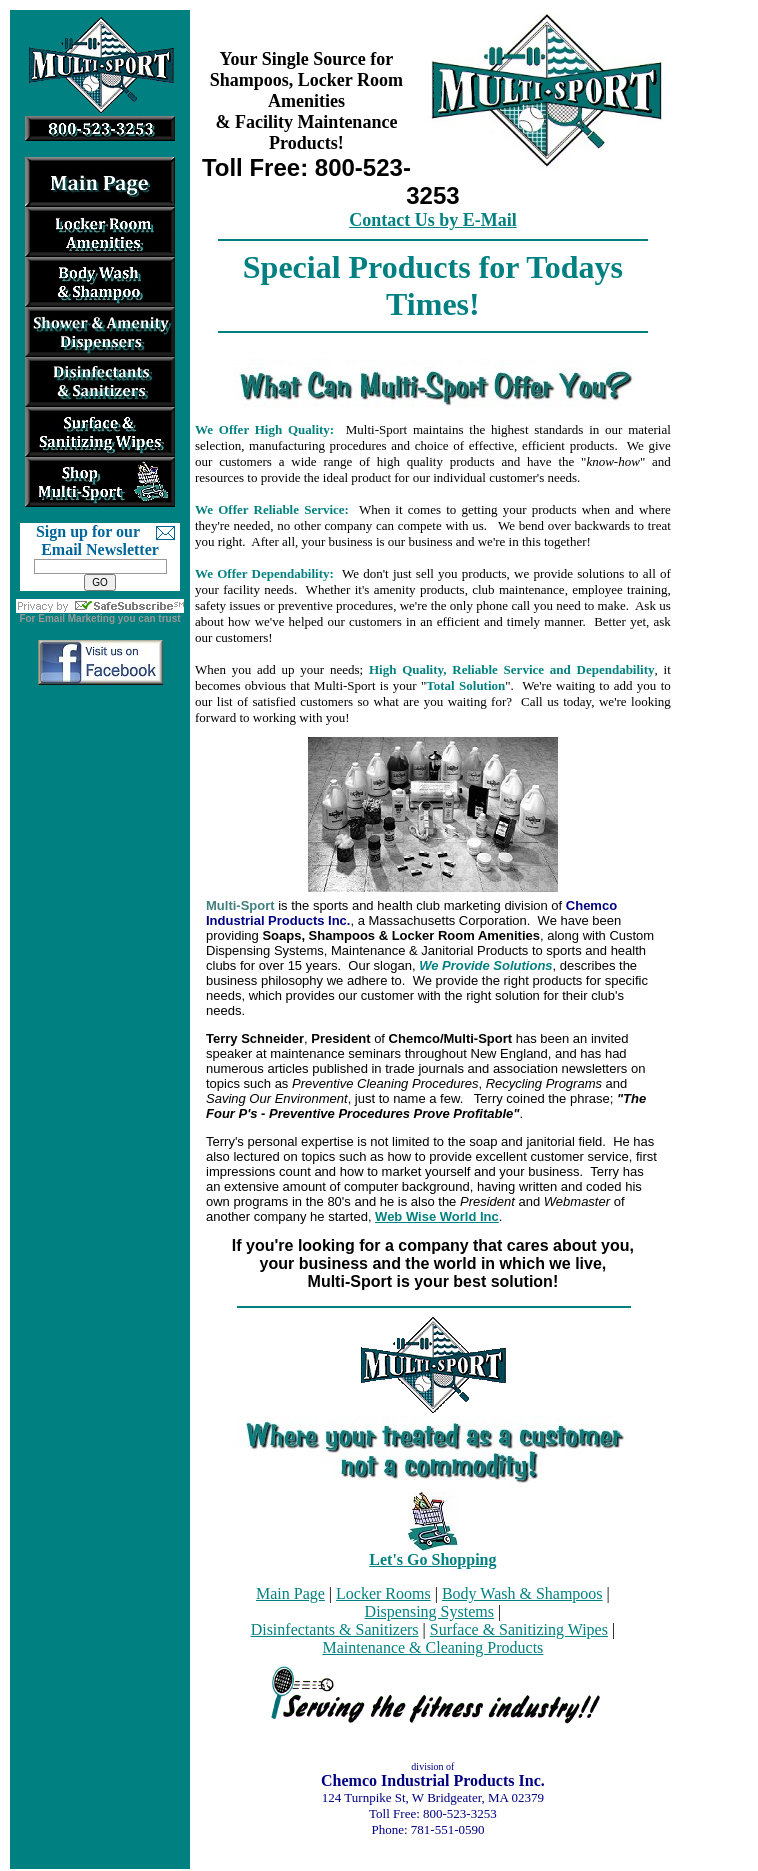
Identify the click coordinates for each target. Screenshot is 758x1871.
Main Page (290, 1593)
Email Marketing (76, 618)
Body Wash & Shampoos (522, 1593)
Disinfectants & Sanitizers (335, 1629)
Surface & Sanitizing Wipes (519, 1629)
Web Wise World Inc (437, 1216)
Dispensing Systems (429, 1611)
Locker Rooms (383, 1593)
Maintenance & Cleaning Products (432, 1647)
